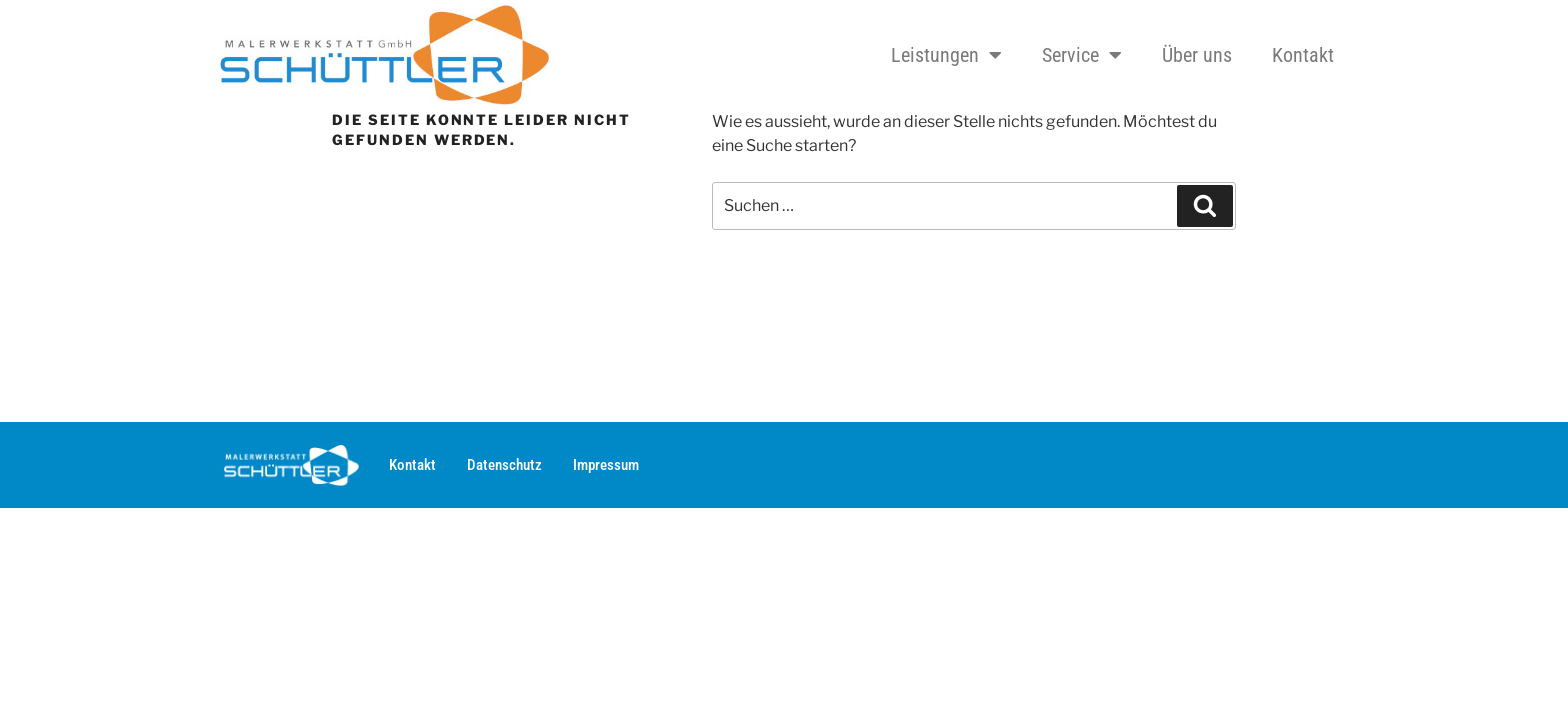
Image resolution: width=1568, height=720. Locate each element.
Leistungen (946, 55)
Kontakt (1303, 55)
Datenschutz (504, 465)
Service (1082, 55)
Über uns (1197, 55)
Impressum (606, 465)
